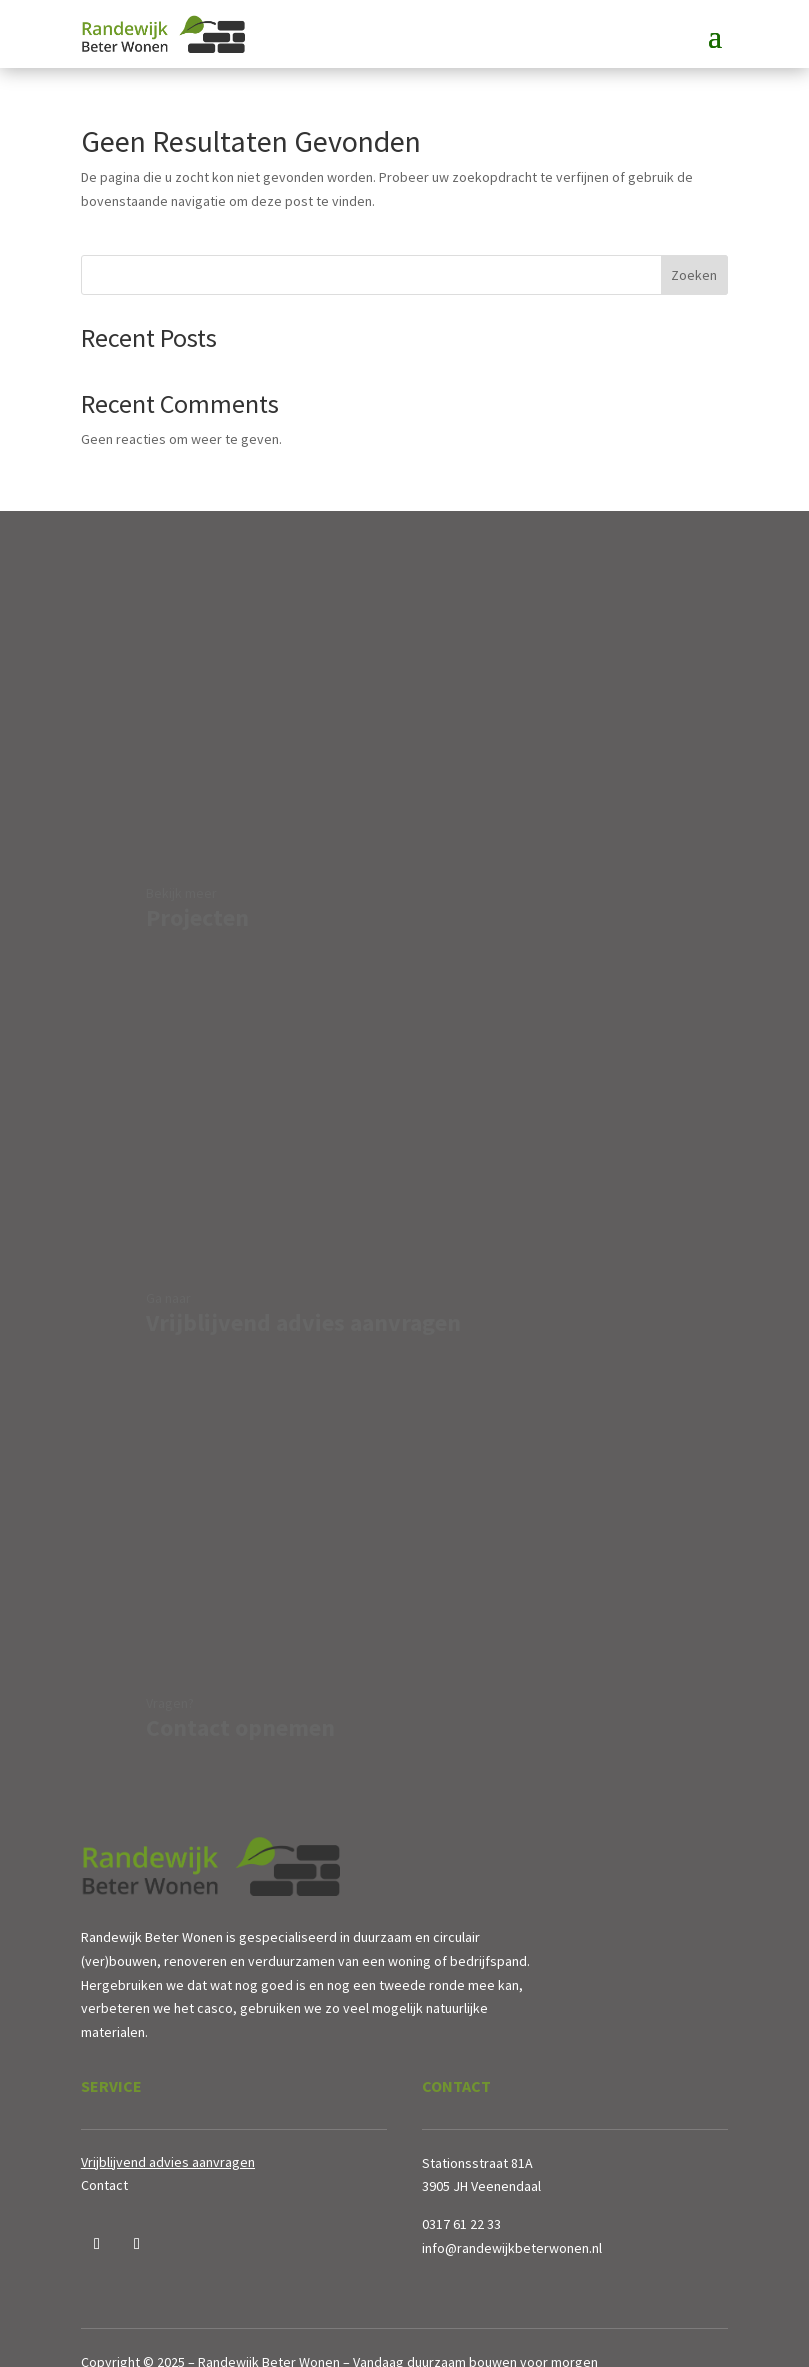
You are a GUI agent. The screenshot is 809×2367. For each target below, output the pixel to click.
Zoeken (694, 275)
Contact (104, 2185)
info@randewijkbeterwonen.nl (512, 2248)
